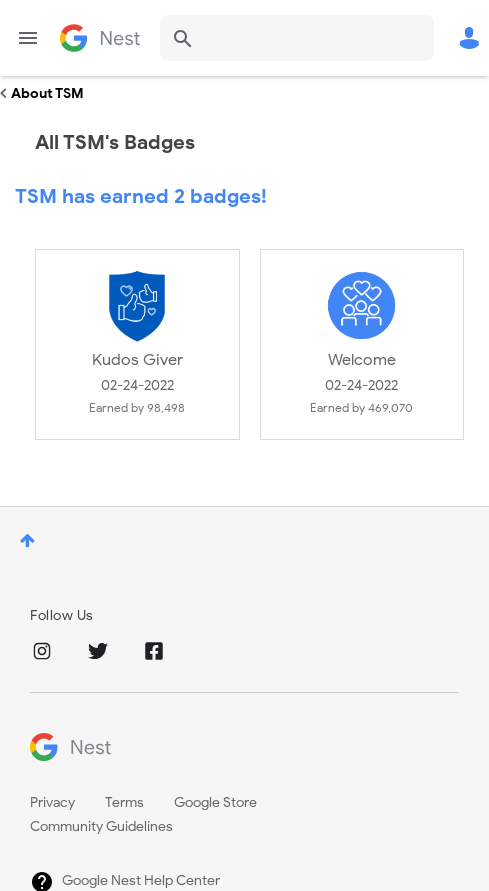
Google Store (215, 802)
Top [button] (27, 540)
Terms (124, 802)
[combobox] (297, 38)
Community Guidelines (101, 826)
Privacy (52, 802)
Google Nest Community (100, 38)
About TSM (47, 93)
